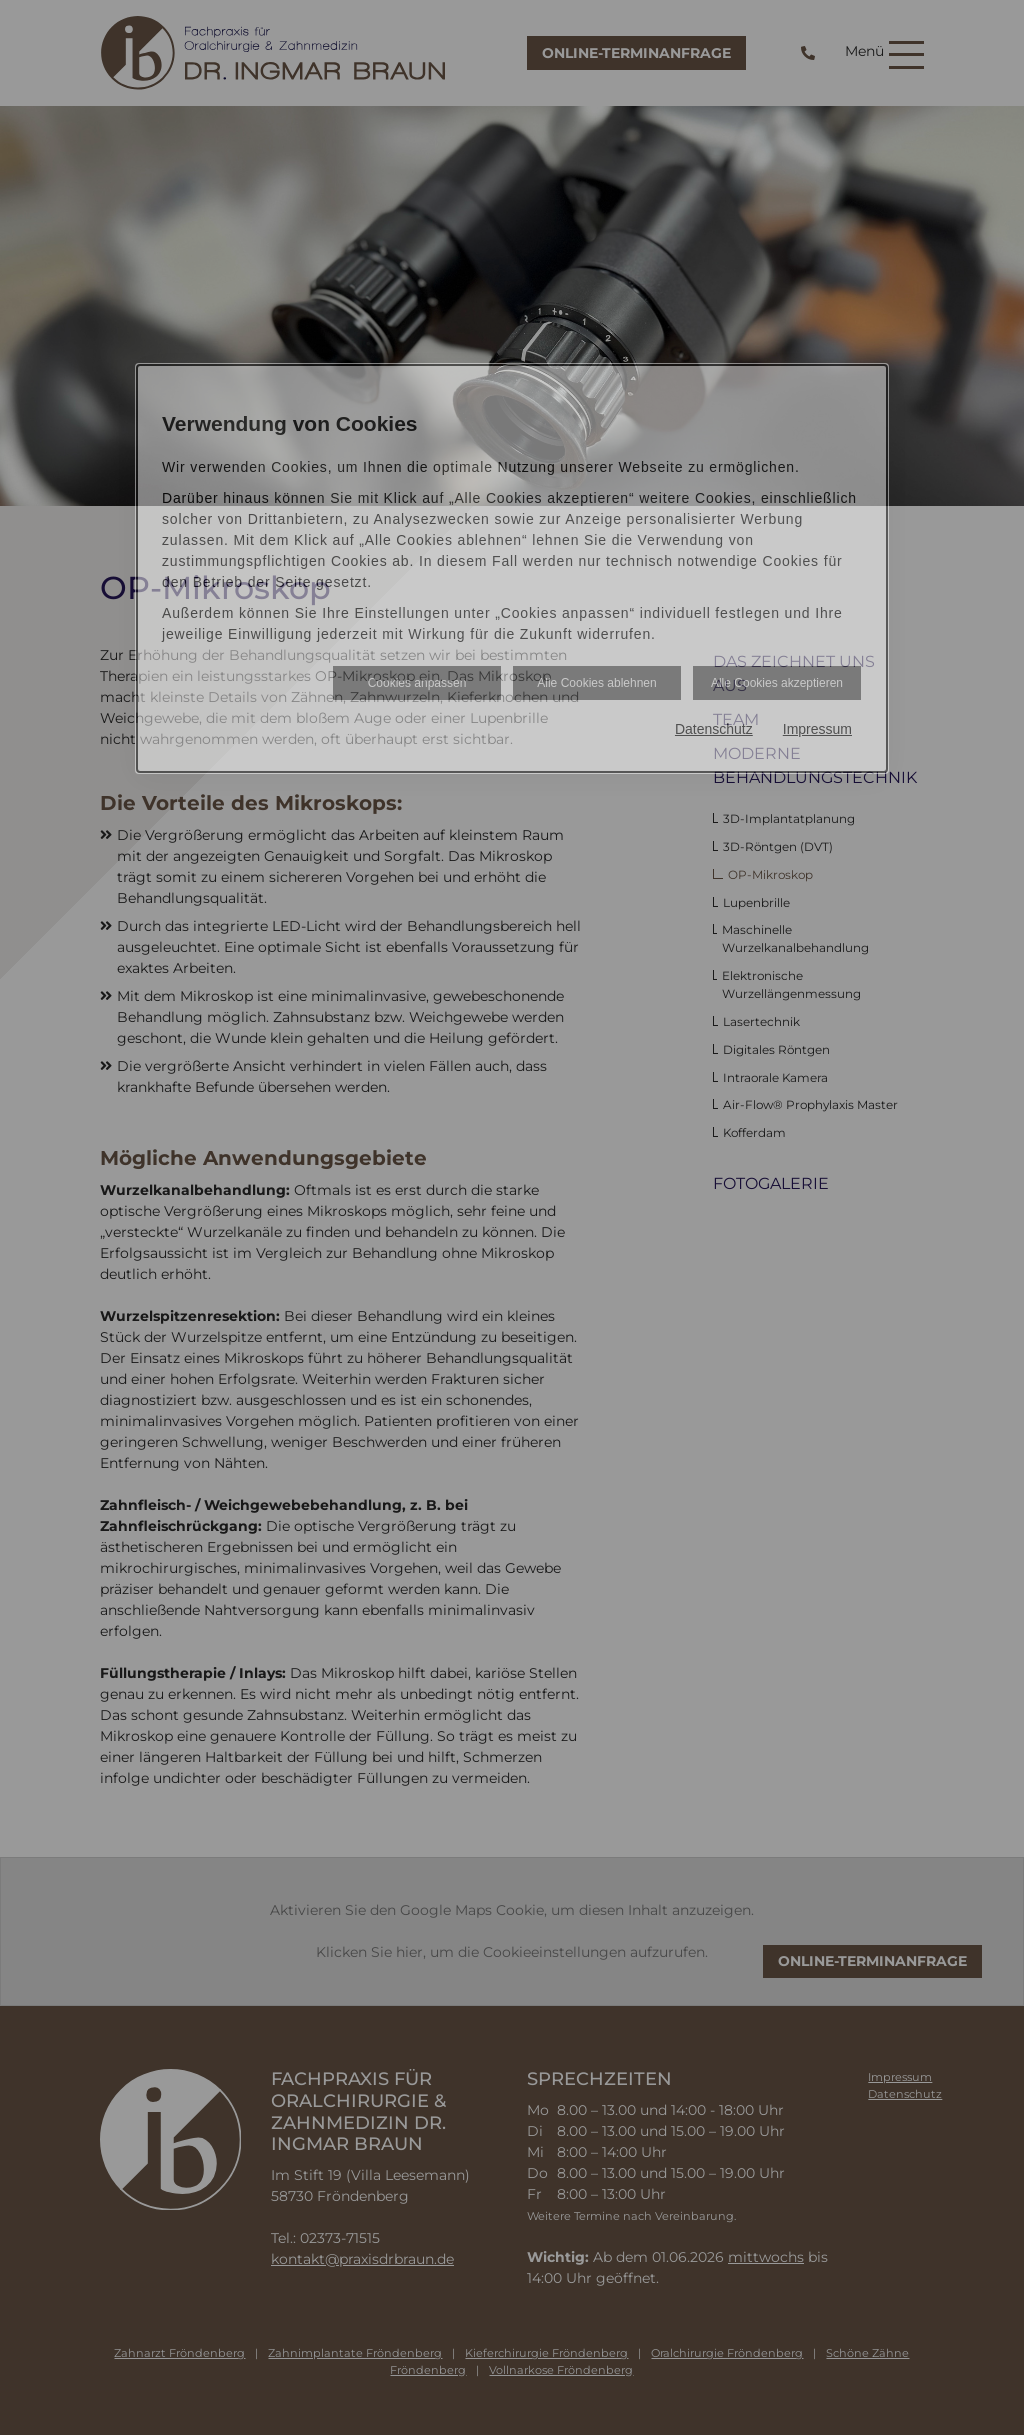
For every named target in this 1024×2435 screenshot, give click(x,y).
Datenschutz (714, 729)
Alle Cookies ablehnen (596, 683)
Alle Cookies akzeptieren (777, 683)
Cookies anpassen (417, 683)
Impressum (817, 729)
